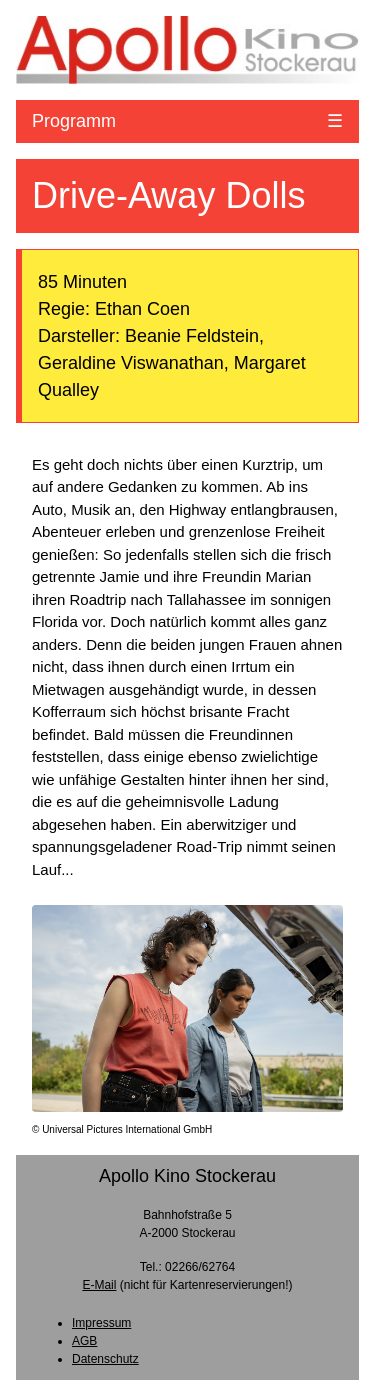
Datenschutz (105, 1359)
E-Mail (99, 1285)
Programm (74, 121)
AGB (84, 1341)
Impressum (101, 1323)
